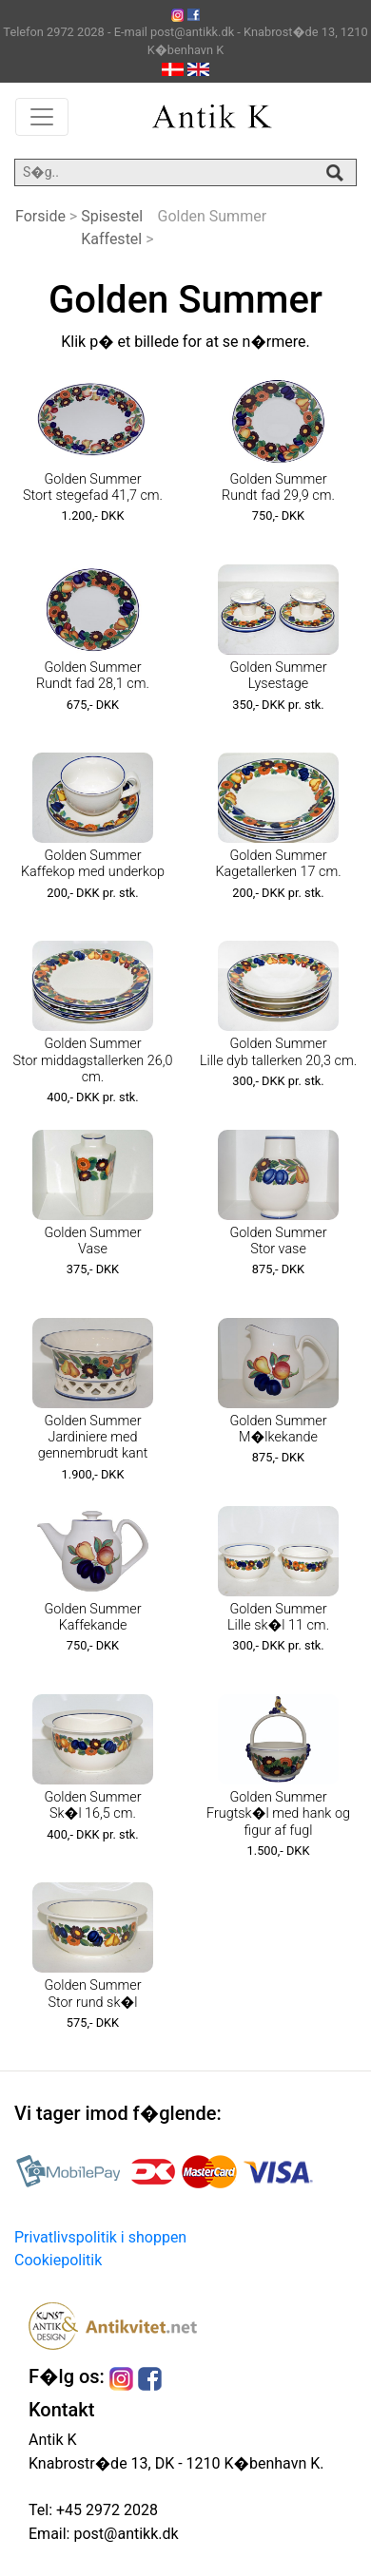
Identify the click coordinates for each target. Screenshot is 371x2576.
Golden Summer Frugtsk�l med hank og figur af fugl (278, 1814)
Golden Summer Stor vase (277, 1241)
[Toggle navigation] (41, 117)
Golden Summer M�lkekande (277, 1429)
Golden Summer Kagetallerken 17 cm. (278, 864)
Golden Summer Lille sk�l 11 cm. (278, 1617)
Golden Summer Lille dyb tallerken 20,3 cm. (278, 1052)
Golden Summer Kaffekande (92, 1617)
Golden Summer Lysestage (277, 675)
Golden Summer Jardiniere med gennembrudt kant (93, 1437)
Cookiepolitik (58, 2260)
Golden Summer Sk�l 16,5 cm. (92, 1805)
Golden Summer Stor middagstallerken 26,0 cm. (93, 1060)
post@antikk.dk (123, 2534)
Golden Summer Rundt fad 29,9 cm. (278, 487)
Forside (40, 216)
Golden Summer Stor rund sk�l (92, 1993)
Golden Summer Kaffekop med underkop (93, 864)
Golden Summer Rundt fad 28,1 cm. (92, 675)
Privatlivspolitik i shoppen (100, 2237)
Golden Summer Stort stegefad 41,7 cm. (93, 487)
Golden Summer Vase (92, 1241)
